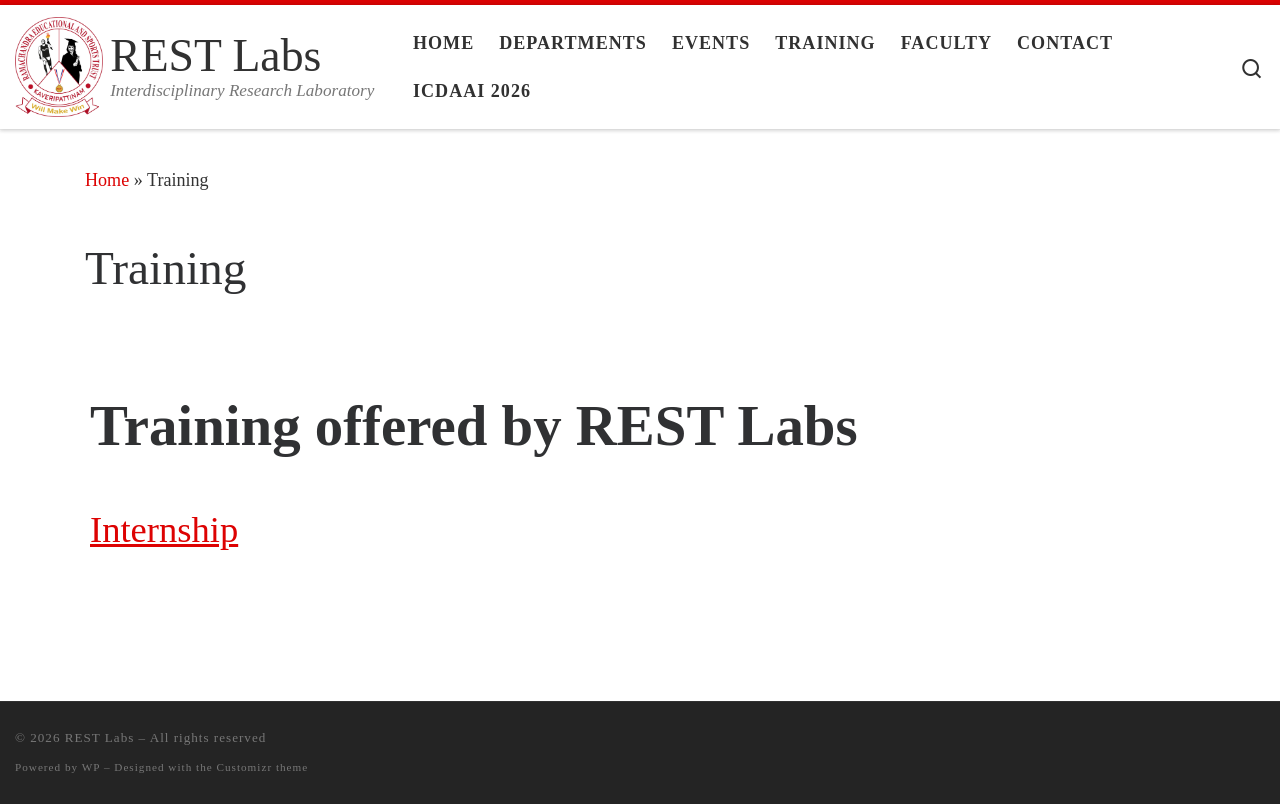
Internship (164, 529)
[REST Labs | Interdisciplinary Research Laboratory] (59, 62)
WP (91, 767)
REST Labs (100, 737)
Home (107, 180)
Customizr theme (263, 767)
